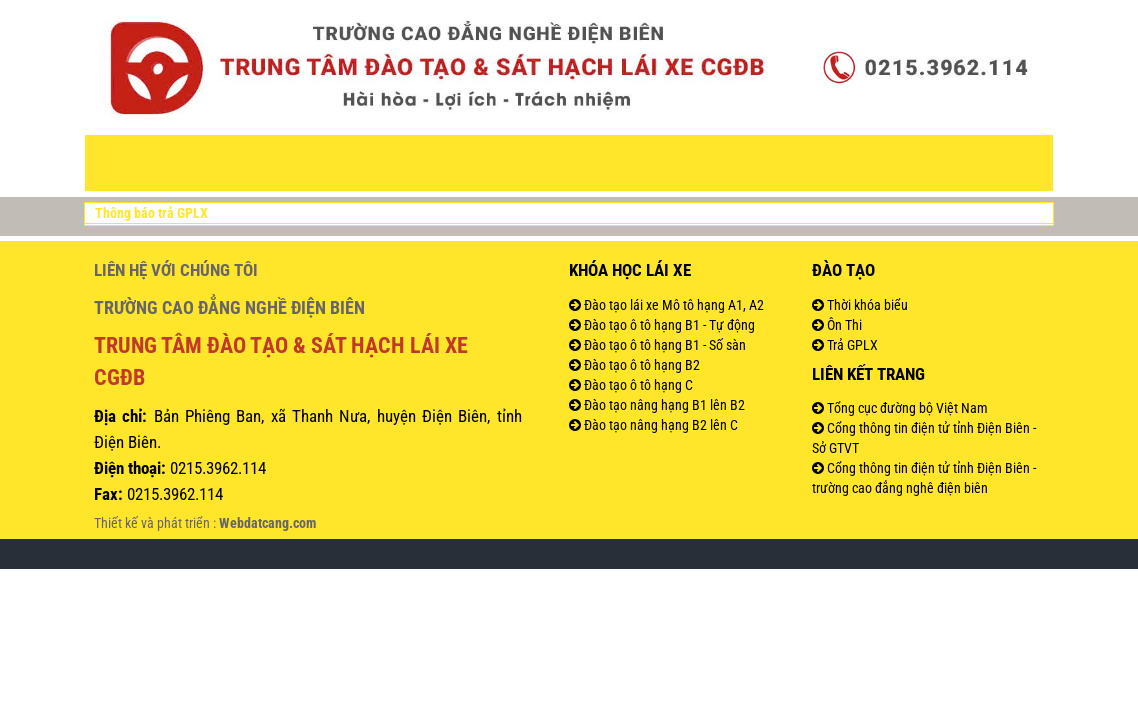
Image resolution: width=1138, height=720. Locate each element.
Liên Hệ (929, 163)
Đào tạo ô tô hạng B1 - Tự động (668, 325)
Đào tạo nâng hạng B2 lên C (659, 425)
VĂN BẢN (347, 163)
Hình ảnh (853, 163)
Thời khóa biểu (866, 305)
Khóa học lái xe (630, 270)
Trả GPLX (851, 345)
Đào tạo (661, 163)
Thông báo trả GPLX (151, 213)
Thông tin (441, 163)
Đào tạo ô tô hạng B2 (640, 365)
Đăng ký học (758, 163)
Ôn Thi (843, 325)
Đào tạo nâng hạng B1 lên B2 (663, 405)
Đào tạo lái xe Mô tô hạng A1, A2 (672, 305)
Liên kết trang (868, 374)
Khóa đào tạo (554, 163)
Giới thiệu (259, 163)
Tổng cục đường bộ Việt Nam (906, 408)
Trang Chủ (167, 163)
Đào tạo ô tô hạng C (637, 385)
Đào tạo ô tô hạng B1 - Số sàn (663, 345)
